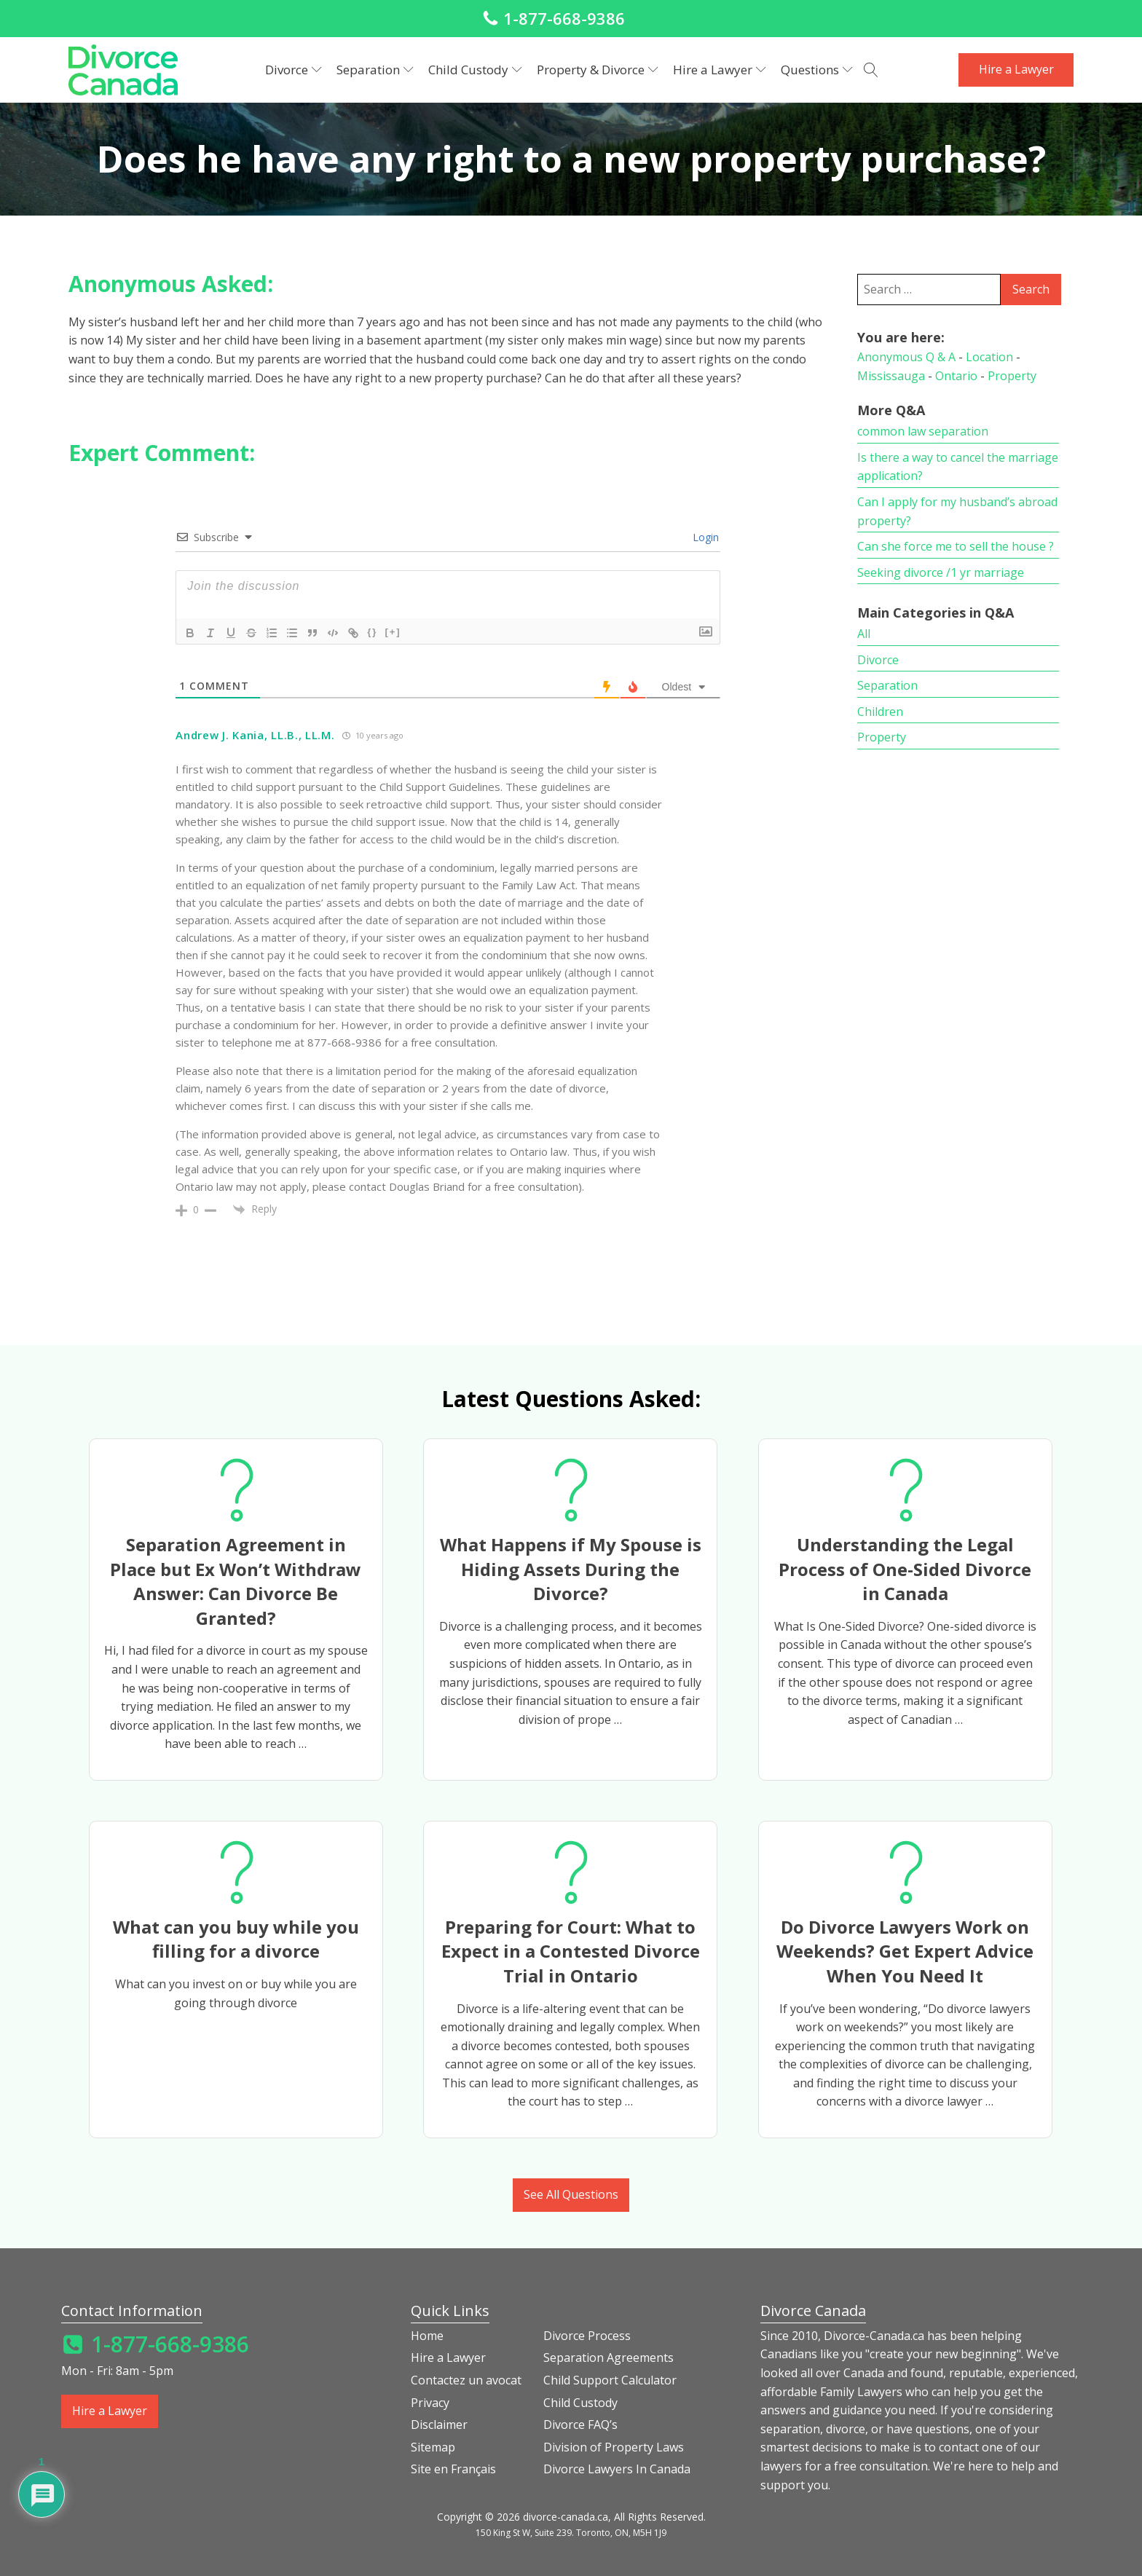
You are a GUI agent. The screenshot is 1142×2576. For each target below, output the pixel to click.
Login (704, 537)
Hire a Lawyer (719, 69)
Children (880, 712)
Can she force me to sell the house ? (955, 546)
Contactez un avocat (466, 2380)
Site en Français (453, 2469)
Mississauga (891, 376)
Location (989, 357)
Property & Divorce (597, 69)
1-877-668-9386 (564, 18)
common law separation (922, 431)
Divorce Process (587, 2336)
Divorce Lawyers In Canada (616, 2469)
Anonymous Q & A (906, 357)
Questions (817, 69)
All (863, 634)
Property (1012, 376)
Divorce (293, 69)
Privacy (430, 2403)
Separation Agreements (608, 2357)
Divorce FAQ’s (580, 2425)
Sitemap (433, 2447)
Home (427, 2336)
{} (372, 631)
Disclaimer (439, 2425)
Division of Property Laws (613, 2447)
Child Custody (475, 69)
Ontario (956, 376)
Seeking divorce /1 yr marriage (940, 572)
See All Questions (571, 2194)
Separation (375, 69)
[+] (393, 631)
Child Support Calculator (610, 2380)
